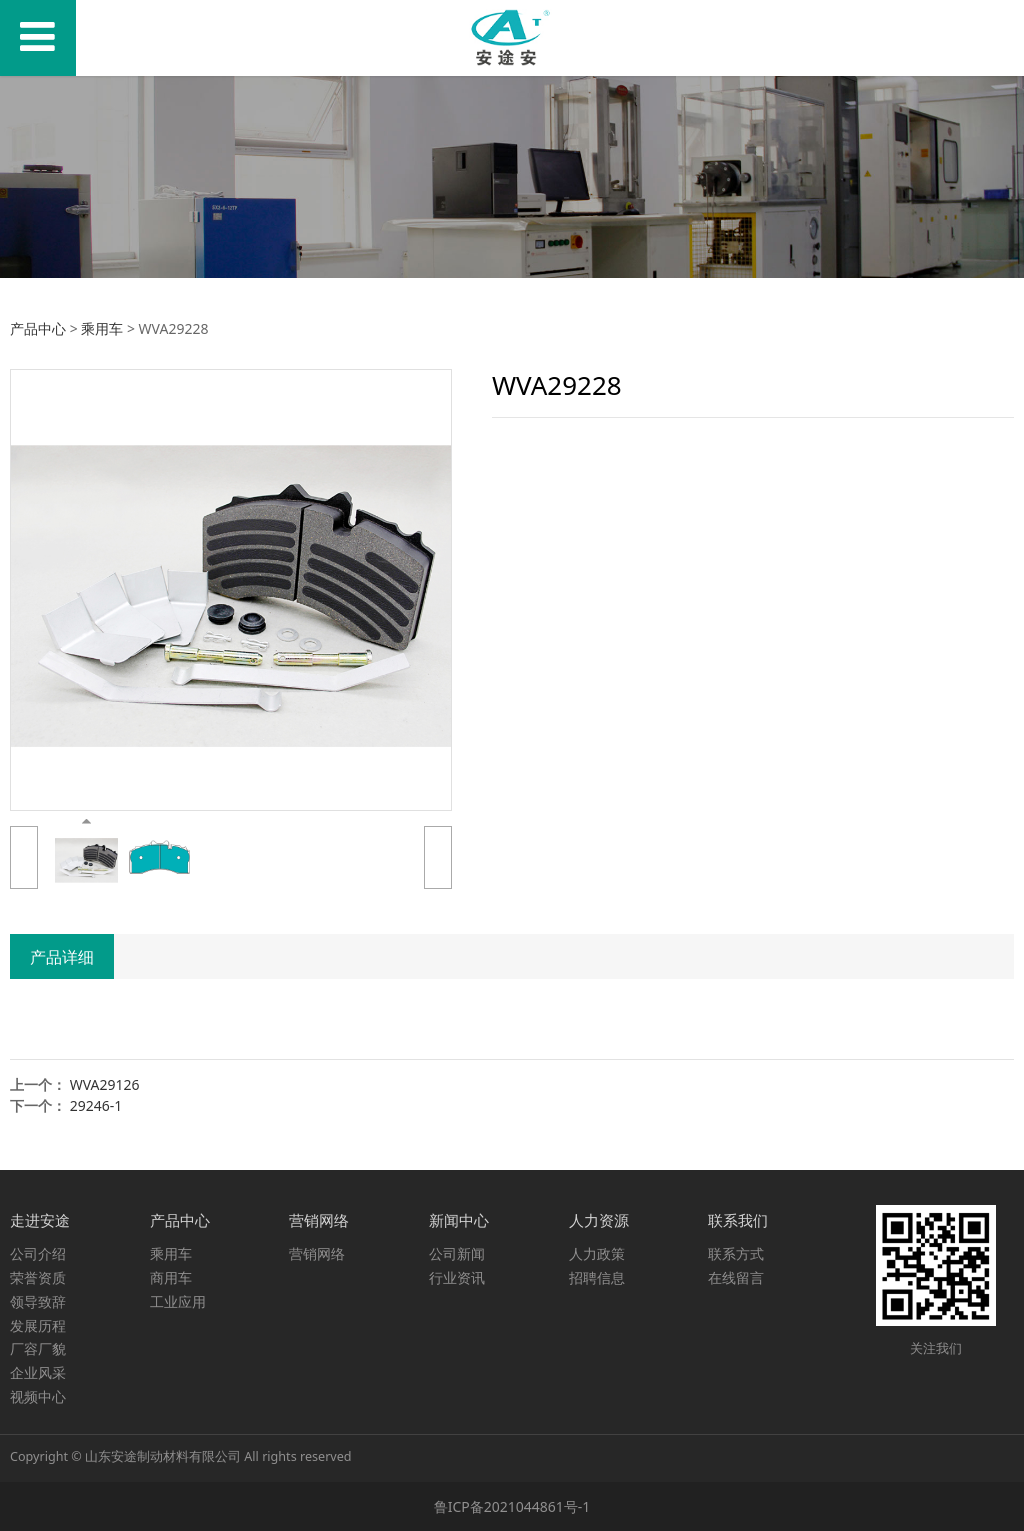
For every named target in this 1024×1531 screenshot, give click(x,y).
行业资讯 (457, 1277)
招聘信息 (597, 1277)
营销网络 (317, 1253)
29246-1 (96, 1105)
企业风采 (38, 1372)
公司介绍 (38, 1253)
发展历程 (38, 1325)
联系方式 (736, 1253)
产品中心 (38, 328)
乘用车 (102, 328)
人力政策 (597, 1253)
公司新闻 (457, 1253)
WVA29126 (105, 1084)
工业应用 (178, 1301)
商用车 (171, 1277)
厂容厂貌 (38, 1348)
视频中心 (38, 1396)
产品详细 (62, 957)
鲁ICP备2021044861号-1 (512, 1506)
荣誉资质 (38, 1277)
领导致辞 (38, 1301)
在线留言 (736, 1277)
